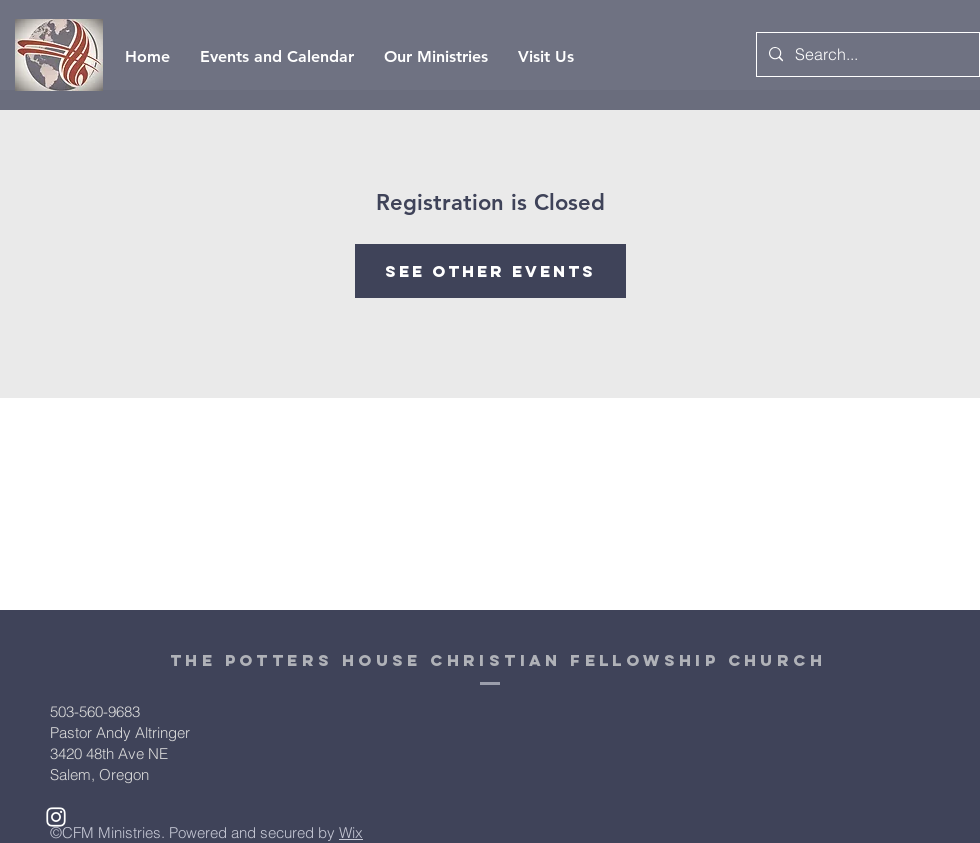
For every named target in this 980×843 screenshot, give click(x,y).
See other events (490, 271)
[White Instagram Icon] (56, 817)
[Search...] (866, 54)
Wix (351, 832)
